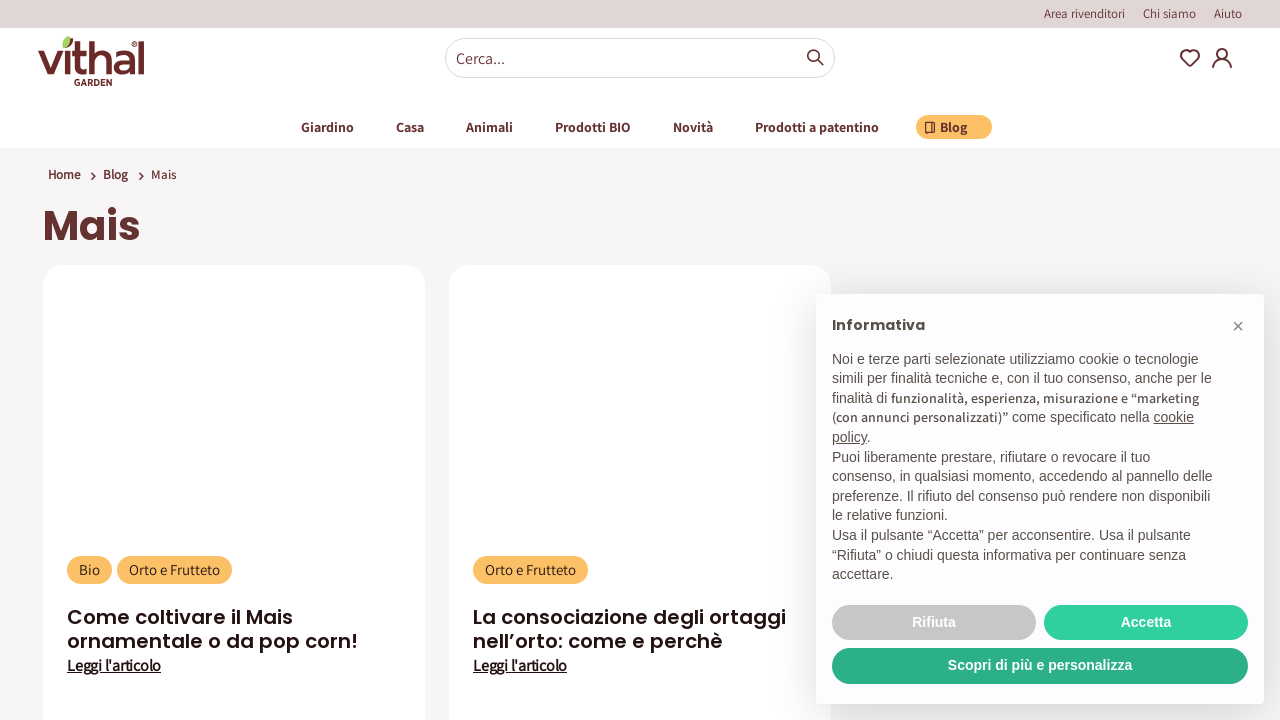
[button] (1238, 326)
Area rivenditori (1084, 13)
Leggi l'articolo (114, 666)
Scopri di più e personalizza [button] (1040, 665)
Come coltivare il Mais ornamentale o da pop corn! (212, 629)
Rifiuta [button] (934, 622)
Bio (89, 569)
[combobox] (640, 58)
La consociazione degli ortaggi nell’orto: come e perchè (629, 629)
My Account (1222, 58)
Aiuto (1228, 13)
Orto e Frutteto (174, 569)
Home (64, 174)
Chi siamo (1169, 13)
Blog (115, 174)
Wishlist (1190, 58)
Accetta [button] (1146, 622)
